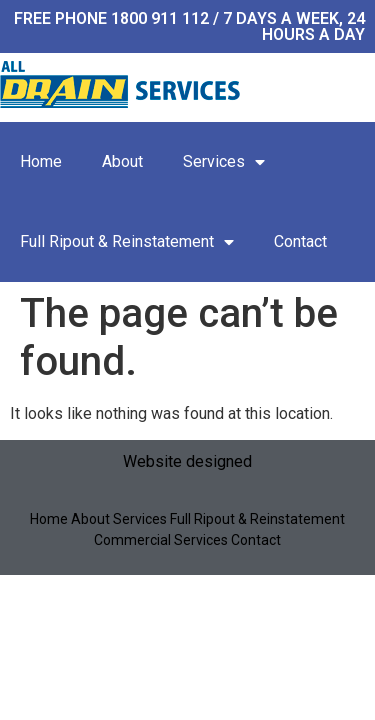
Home (41, 161)
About (122, 161)
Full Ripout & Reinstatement (127, 242)
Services (224, 162)
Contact (300, 241)
